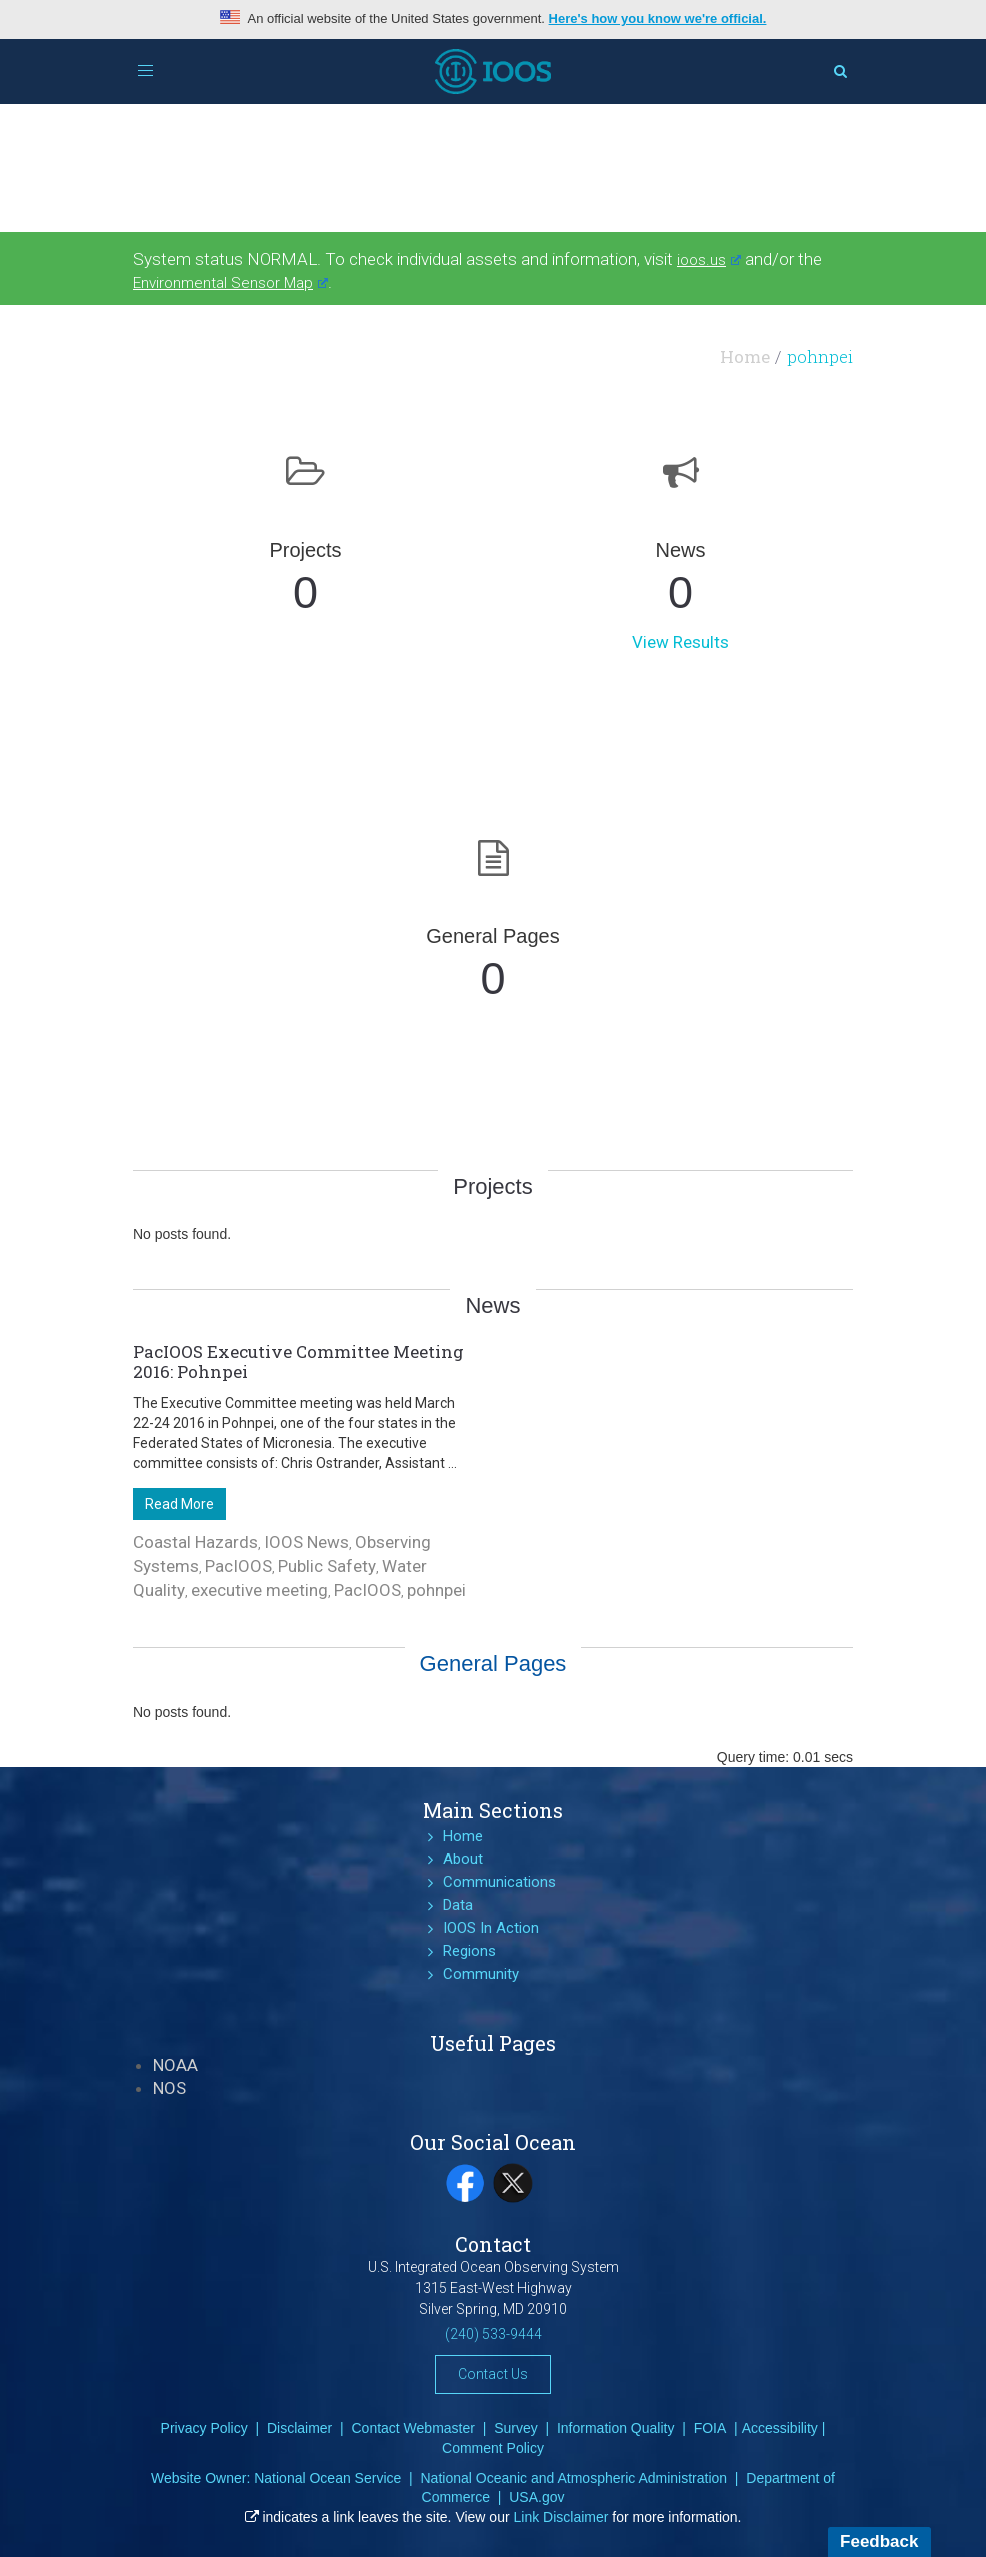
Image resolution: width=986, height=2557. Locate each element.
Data (458, 1905)
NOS (169, 2088)
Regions (469, 1951)
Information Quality (616, 2428)
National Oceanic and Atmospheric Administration (573, 2478)
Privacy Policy (204, 2428)
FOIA (710, 2428)
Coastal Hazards (195, 1542)
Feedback (879, 2541)
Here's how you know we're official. (658, 18)
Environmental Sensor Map (230, 283)
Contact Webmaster (412, 2428)
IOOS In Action (491, 1928)
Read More (179, 1504)
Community (481, 1974)
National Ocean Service (327, 2478)
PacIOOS (238, 1566)
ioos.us (709, 260)
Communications (499, 1882)
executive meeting (259, 1590)
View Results (680, 642)
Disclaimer (299, 2428)
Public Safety (327, 1566)
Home (745, 356)
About (463, 1859)
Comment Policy (493, 2448)
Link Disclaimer (561, 2517)
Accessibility (780, 2428)
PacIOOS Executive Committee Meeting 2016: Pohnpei (298, 1361)
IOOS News (306, 1542)
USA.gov (536, 2497)
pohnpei (436, 1590)
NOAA (175, 2065)
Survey (516, 2428)
